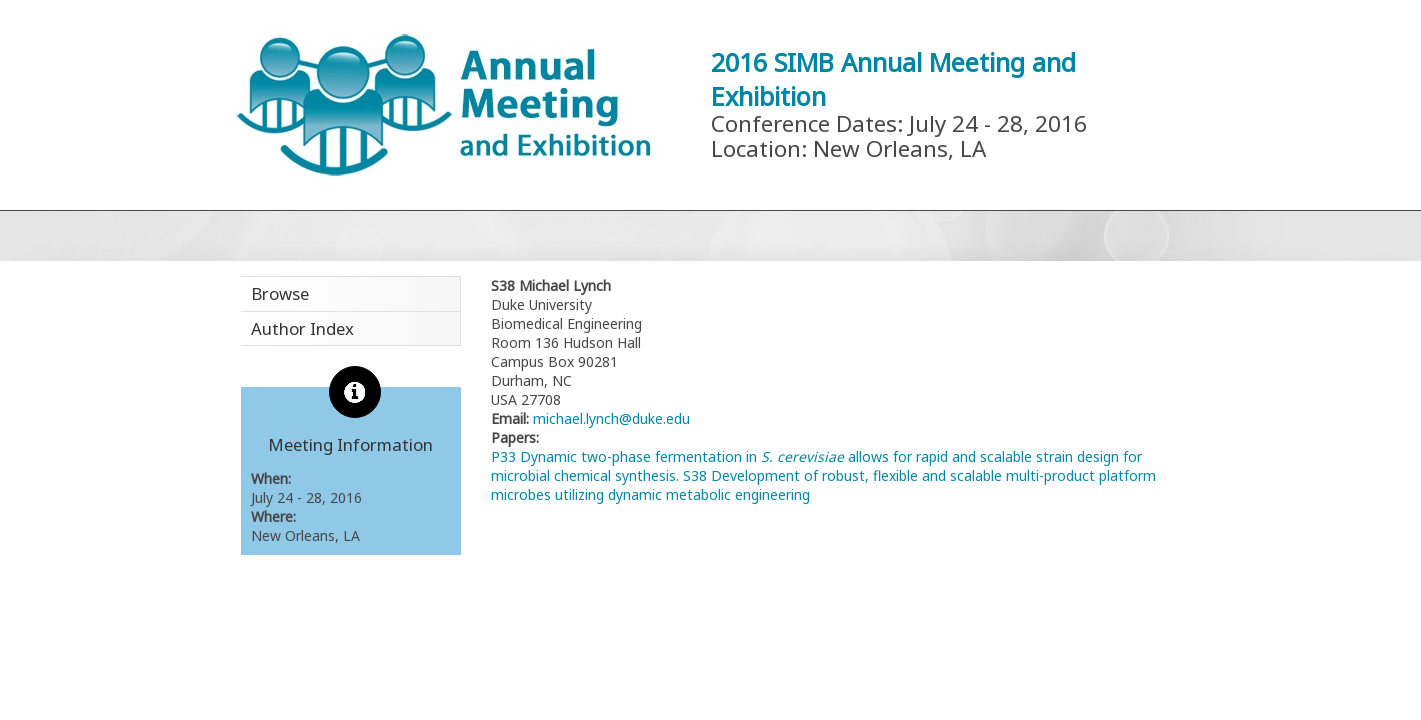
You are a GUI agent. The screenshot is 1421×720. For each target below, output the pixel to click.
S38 (695, 475)
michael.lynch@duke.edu (609, 418)
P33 (503, 456)
